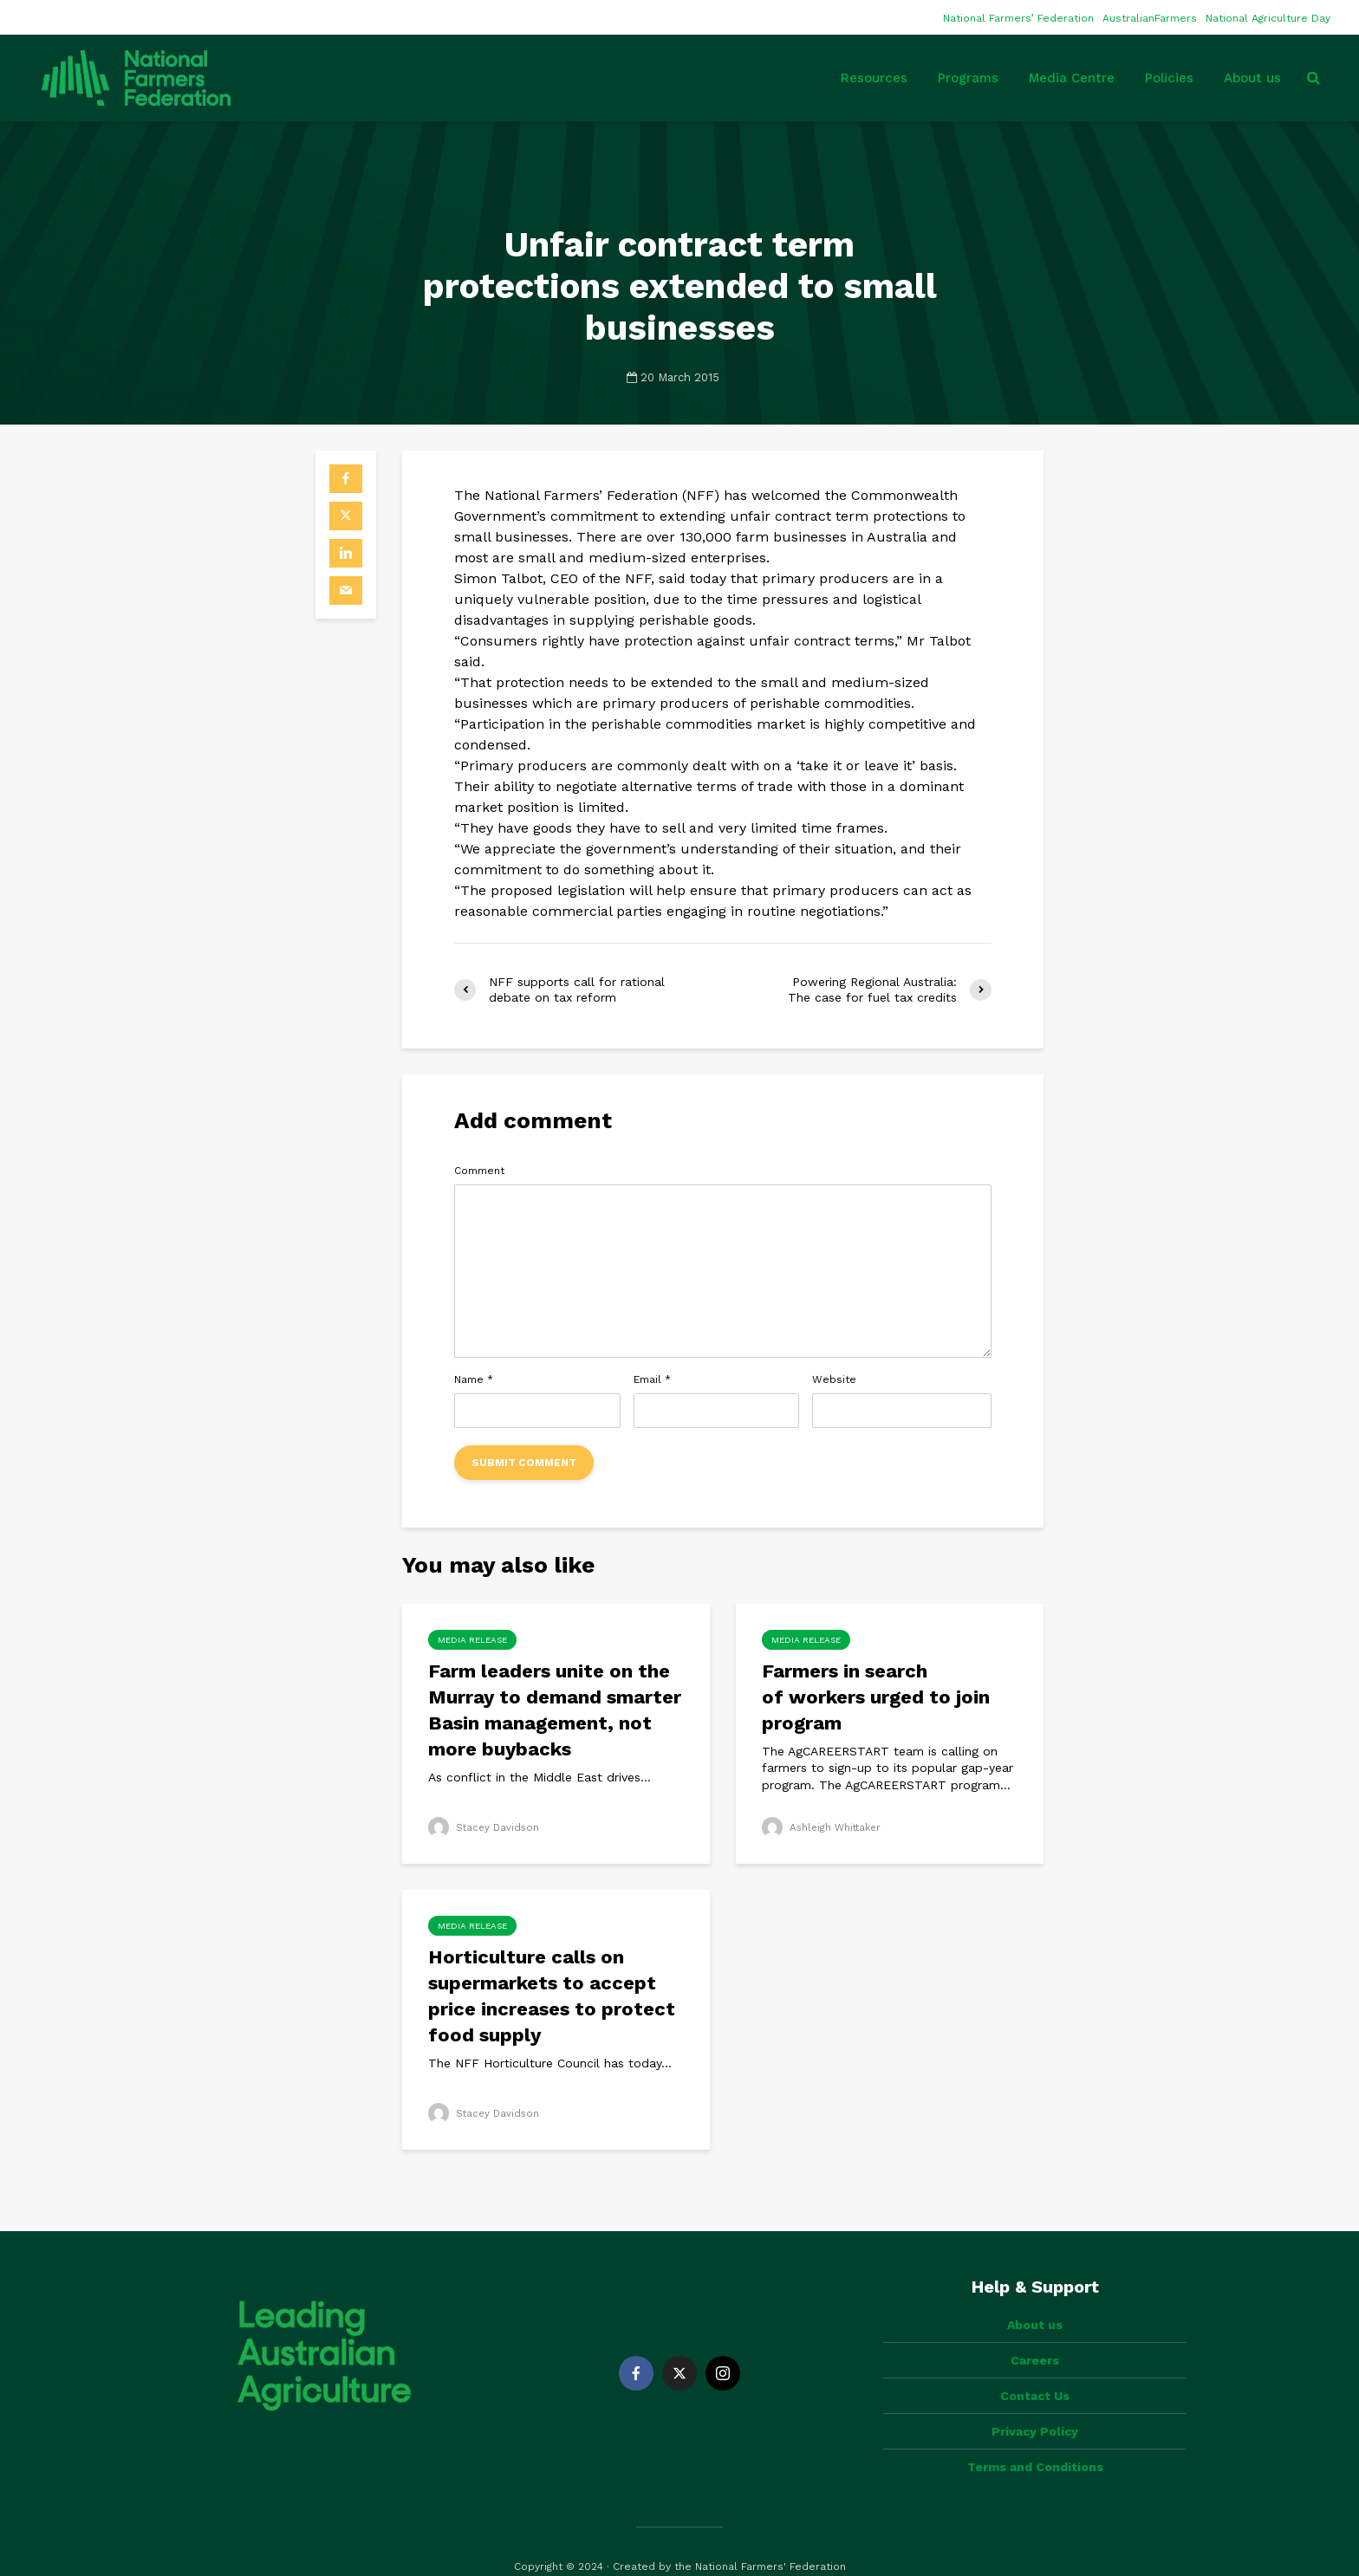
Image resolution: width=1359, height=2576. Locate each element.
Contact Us (1035, 2366)
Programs (968, 78)
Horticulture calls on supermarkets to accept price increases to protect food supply (551, 1996)
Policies (1169, 78)
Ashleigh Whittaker (824, 1827)
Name (473, 1379)
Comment (479, 1170)
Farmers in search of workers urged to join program (876, 1697)
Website (834, 1379)
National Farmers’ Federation (1018, 18)
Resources (874, 78)
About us (1252, 78)
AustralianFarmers (1149, 18)
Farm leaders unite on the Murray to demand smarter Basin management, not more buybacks (554, 1710)
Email (652, 1379)
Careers (1035, 2331)
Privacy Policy (1035, 2402)
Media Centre (1072, 78)
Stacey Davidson (485, 1827)
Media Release (472, 1640)
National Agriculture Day (1268, 18)
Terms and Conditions (1035, 2437)
